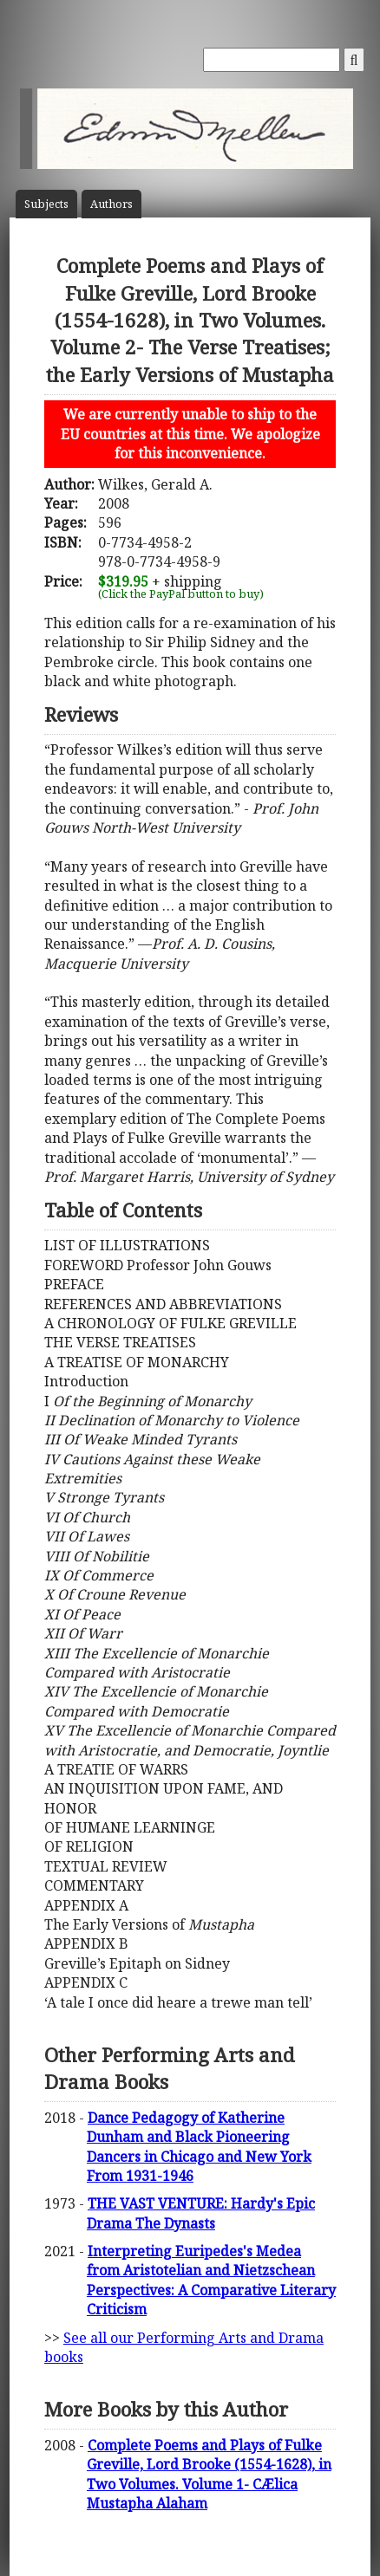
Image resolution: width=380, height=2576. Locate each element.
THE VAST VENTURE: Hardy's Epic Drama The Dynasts (201, 2213)
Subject (46, 204)
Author (111, 204)
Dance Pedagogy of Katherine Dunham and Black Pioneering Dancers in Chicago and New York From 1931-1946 (199, 2146)
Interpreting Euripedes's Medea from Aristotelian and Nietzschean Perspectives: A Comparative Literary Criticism (211, 2280)
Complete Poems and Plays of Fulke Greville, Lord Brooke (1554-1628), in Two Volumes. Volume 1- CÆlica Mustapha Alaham (209, 2474)
